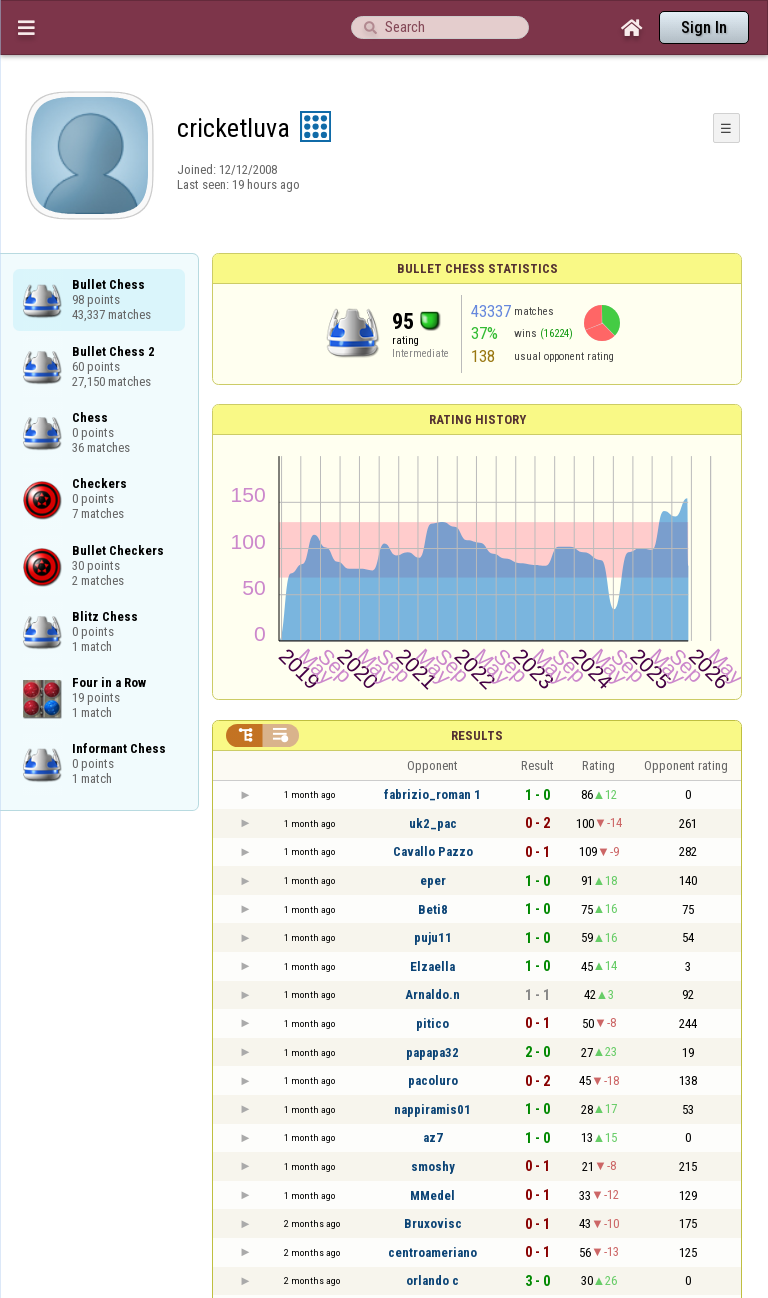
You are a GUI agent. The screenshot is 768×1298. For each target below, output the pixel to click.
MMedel (432, 1195)
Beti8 (433, 909)
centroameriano (432, 1252)
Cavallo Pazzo (433, 851)
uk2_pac (433, 823)
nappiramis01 (432, 1109)
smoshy (433, 1166)
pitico (432, 1023)
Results (477, 735)
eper (433, 880)
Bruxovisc (433, 1223)
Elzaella (432, 966)
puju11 (433, 937)
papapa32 (432, 1052)
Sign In (704, 27)
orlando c (432, 1280)
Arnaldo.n (432, 994)
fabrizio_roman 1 (432, 794)
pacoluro (433, 1080)
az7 (433, 1137)
